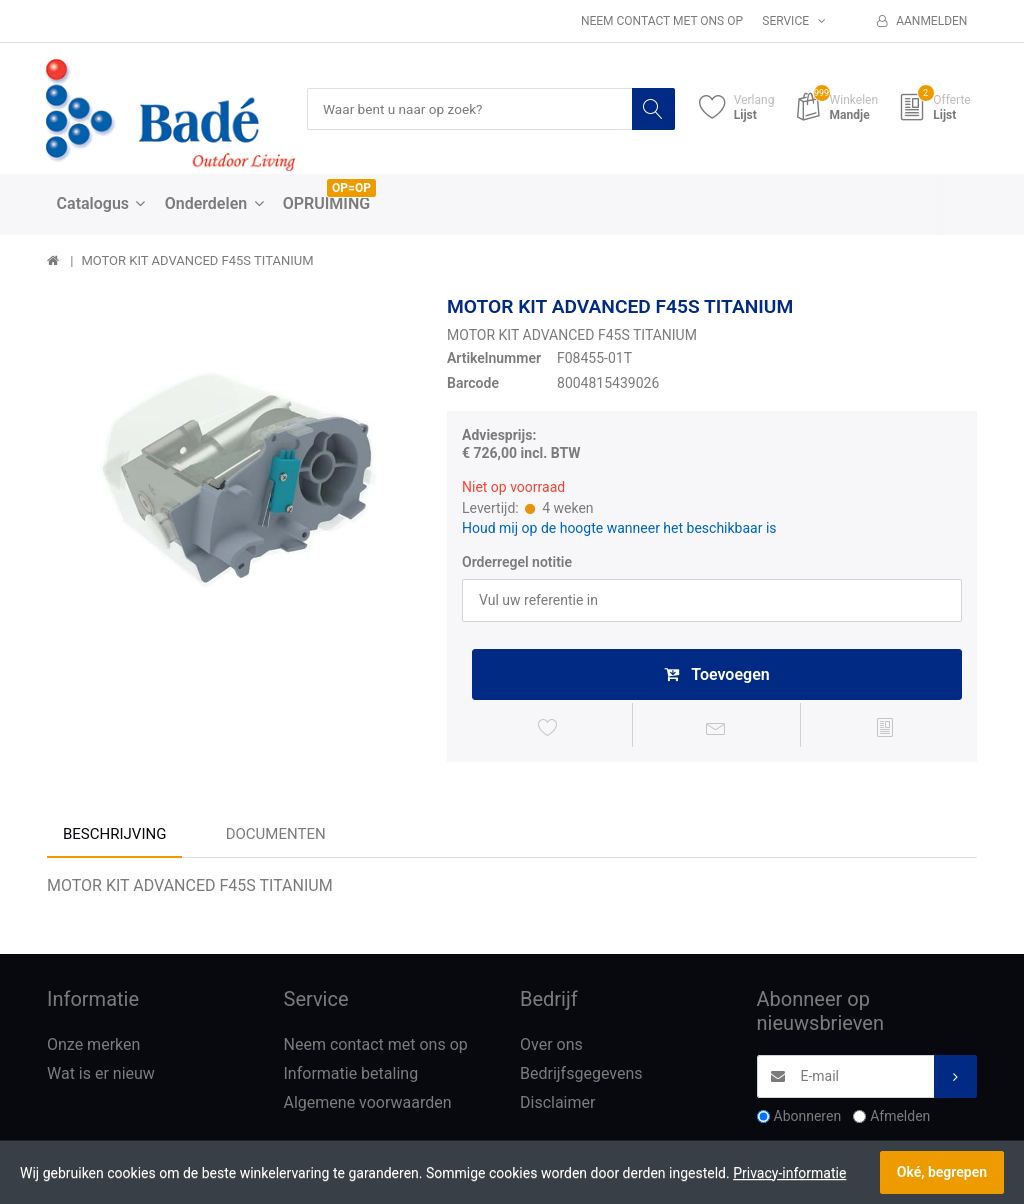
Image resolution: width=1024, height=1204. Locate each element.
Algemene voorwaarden (368, 1106)
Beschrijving (114, 837)
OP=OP (351, 189)
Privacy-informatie (789, 1173)
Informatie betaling (351, 1077)
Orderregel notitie (517, 563)
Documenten (276, 837)
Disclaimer (557, 1106)
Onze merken (93, 1048)
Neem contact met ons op (662, 21)
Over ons (551, 1048)
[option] (232, 480)
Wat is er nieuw (101, 1077)
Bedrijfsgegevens (581, 1077)
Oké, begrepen (942, 1172)
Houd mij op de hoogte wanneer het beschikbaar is (619, 528)
